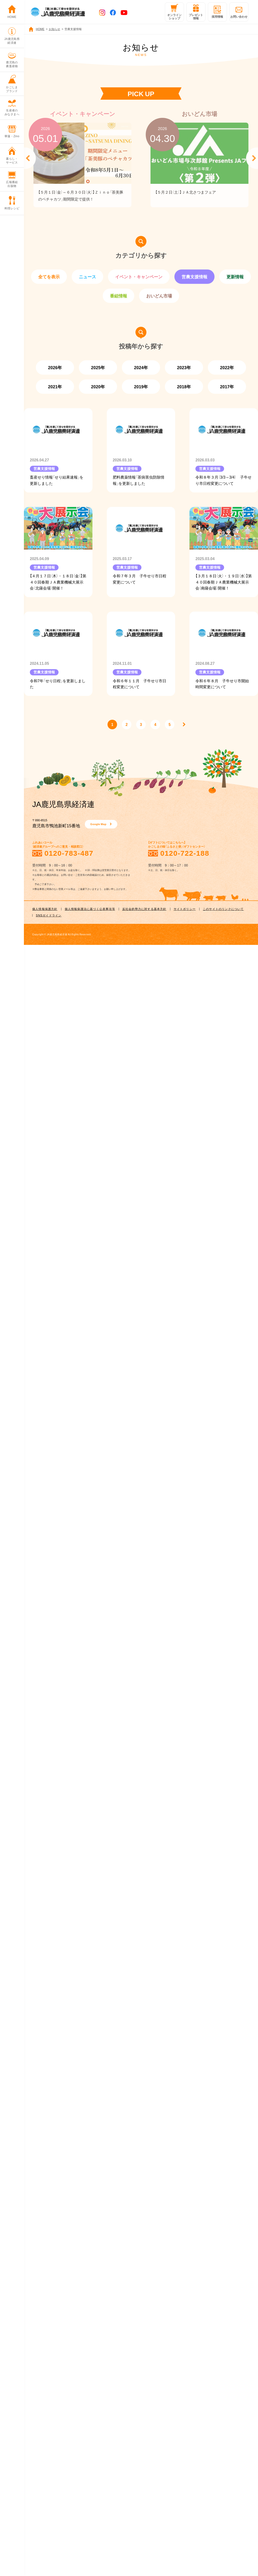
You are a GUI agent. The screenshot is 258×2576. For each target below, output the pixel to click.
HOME (40, 29)
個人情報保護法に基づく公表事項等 (90, 909)
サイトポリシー (185, 909)
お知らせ (54, 29)
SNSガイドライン (48, 915)
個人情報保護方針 (45, 909)
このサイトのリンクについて (223, 909)
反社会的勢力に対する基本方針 (144, 909)
